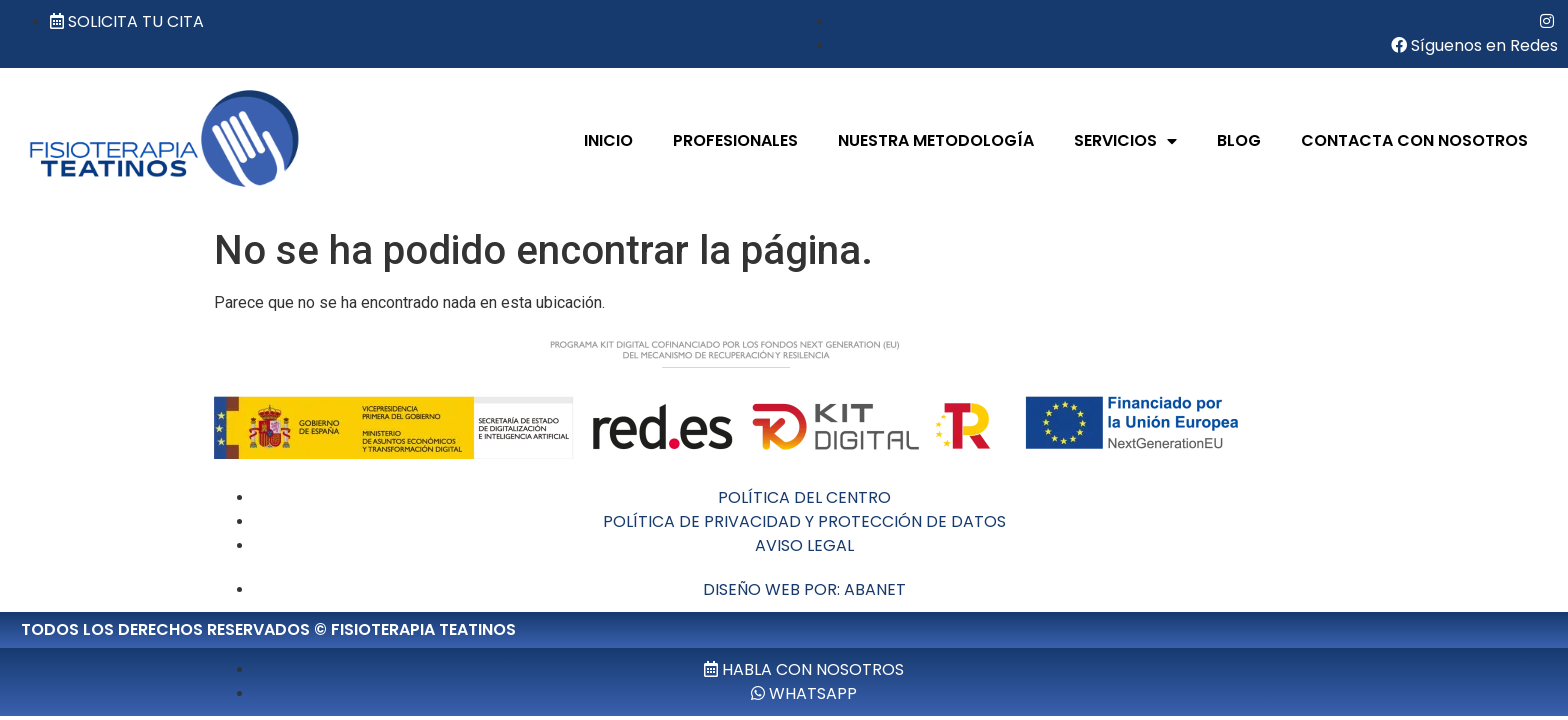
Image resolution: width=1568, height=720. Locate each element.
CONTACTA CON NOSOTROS (1414, 140)
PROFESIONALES (735, 140)
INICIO (608, 140)
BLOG (1239, 140)
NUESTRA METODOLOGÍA (936, 140)
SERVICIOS (1125, 141)
